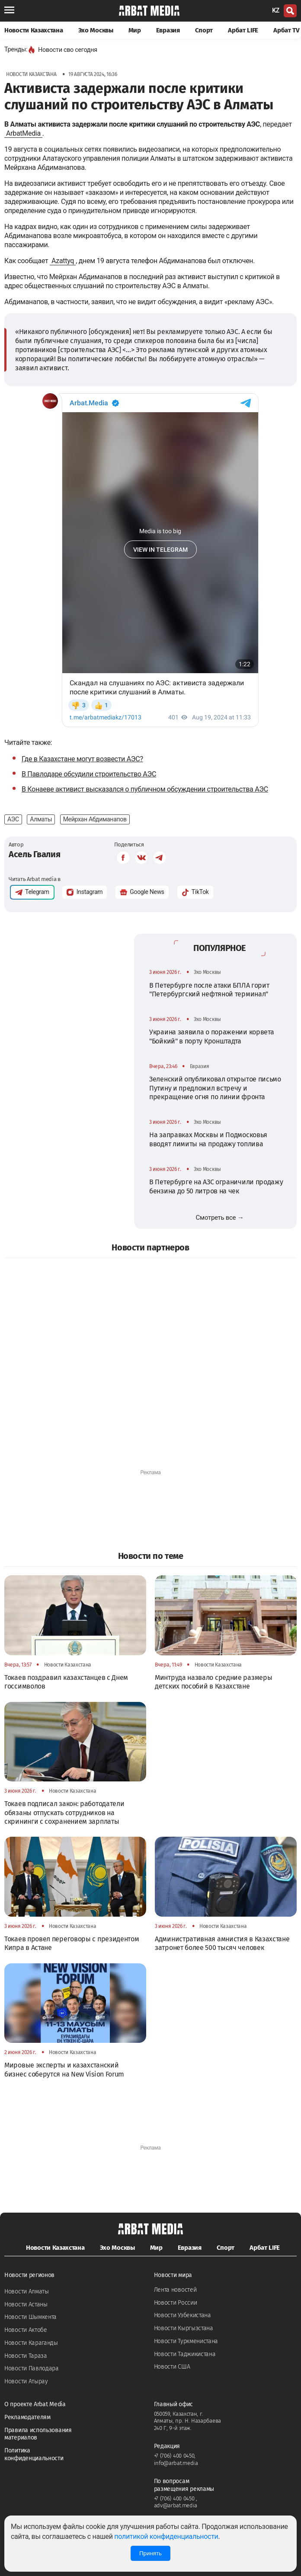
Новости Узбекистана (182, 2315)
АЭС (13, 819)
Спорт (204, 30)
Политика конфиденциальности (34, 2454)
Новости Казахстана (33, 30)
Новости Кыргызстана (183, 2328)
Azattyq (62, 261)
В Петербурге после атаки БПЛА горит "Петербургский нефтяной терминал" (209, 989)
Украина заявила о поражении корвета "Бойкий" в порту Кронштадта (211, 1036)
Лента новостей (175, 2289)
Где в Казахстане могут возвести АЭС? (82, 759)
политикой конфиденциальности (166, 2536)
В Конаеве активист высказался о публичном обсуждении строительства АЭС (145, 789)
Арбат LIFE (243, 30)
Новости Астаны (26, 2304)
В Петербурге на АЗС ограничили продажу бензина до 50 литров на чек (216, 1186)
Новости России (175, 2302)
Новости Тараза (25, 2356)
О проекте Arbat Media (35, 2404)
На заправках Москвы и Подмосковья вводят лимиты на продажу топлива (208, 1139)
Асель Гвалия (34, 854)
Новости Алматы (26, 2291)
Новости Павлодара (31, 2368)
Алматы (41, 819)
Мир (134, 30)
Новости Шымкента (30, 2317)
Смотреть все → (220, 1217)
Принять (150, 2553)
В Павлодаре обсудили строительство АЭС (89, 774)
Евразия (168, 30)
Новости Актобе (25, 2330)
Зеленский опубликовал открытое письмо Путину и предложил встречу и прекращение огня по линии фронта (215, 1088)
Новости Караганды (31, 2343)
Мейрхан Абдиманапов (95, 819)
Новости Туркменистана (186, 2341)
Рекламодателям (27, 2417)
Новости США (172, 2366)
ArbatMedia (23, 133)
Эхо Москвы (95, 30)
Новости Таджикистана (185, 2354)
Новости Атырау (26, 2381)
